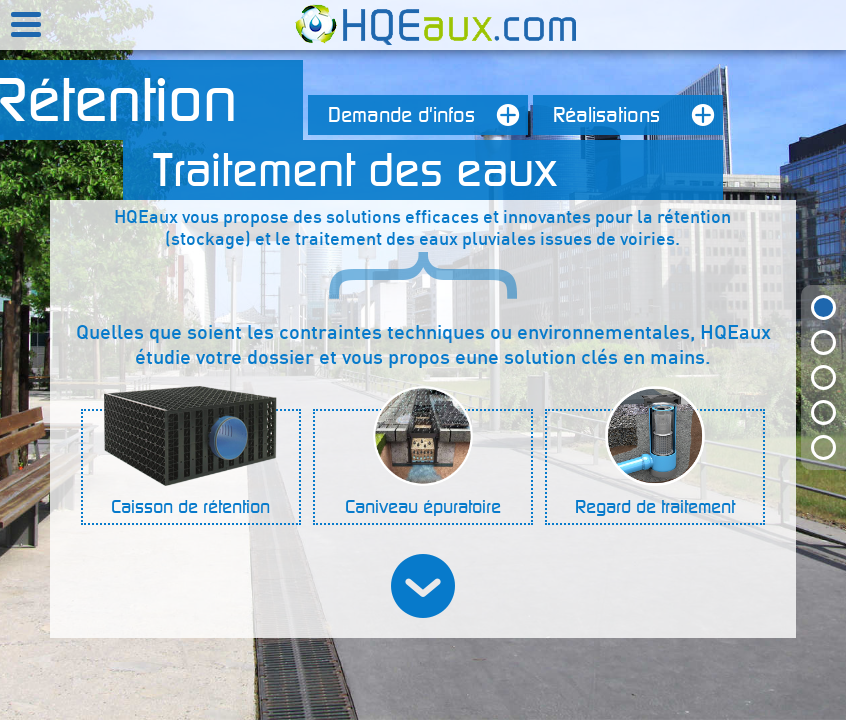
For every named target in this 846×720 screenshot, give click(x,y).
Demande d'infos (428, 115)
